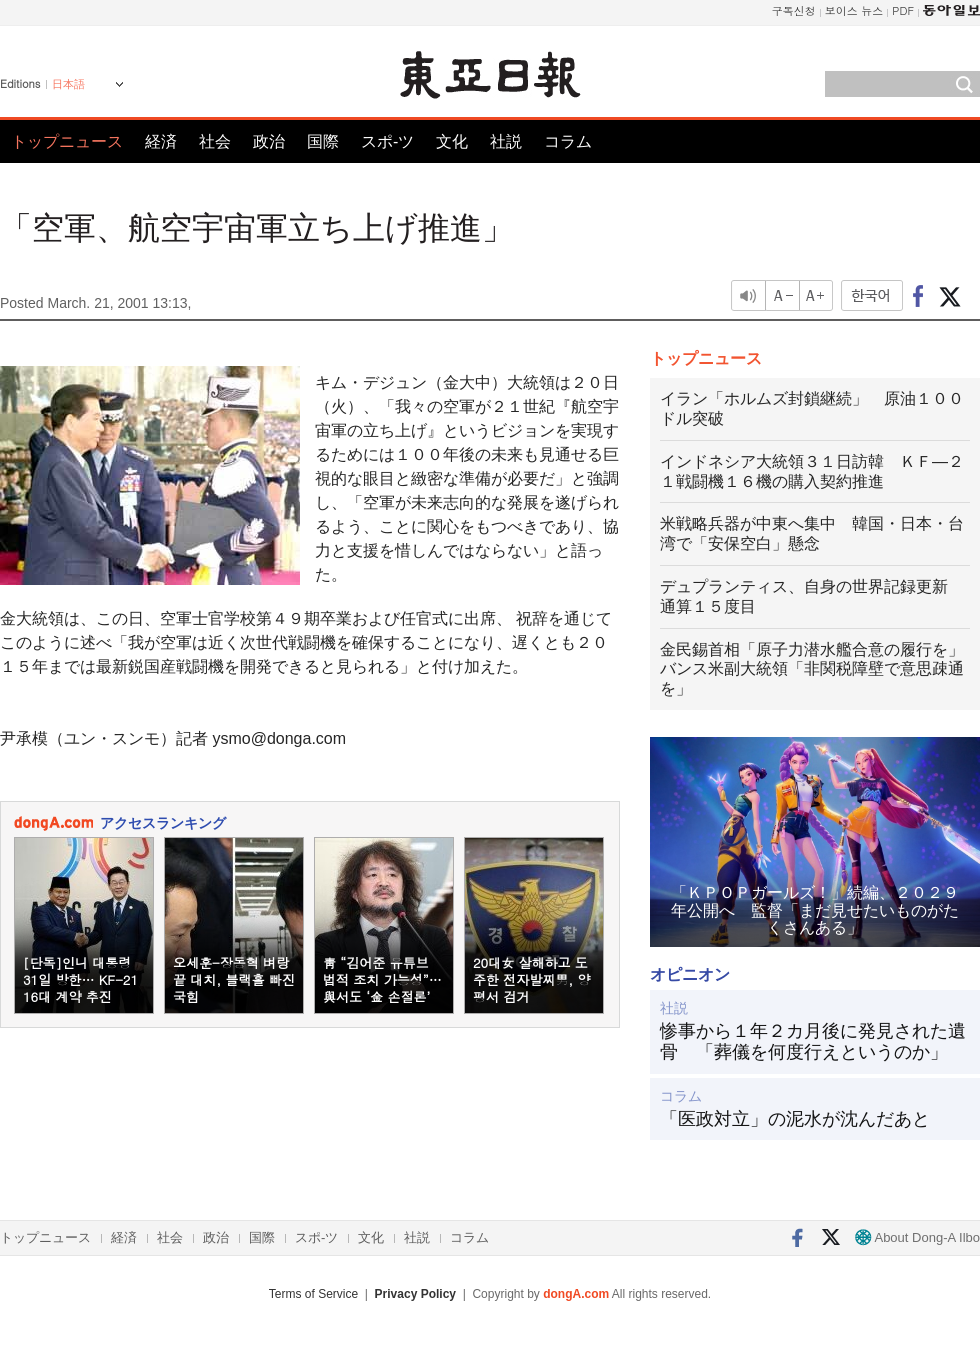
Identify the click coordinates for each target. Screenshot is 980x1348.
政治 (269, 141)
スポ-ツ (387, 141)
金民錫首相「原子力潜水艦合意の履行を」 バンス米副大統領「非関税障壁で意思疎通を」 (820, 669)
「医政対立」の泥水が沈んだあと (795, 1119)
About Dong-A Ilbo (917, 1237)
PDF (903, 10)
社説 (506, 141)
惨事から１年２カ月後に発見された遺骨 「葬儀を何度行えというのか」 (813, 1042)
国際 (323, 141)
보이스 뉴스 (854, 10)
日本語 (68, 84)
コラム (568, 141)
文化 (452, 141)
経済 (161, 141)
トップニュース (67, 141)
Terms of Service (313, 1294)
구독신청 (794, 10)
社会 (215, 141)
